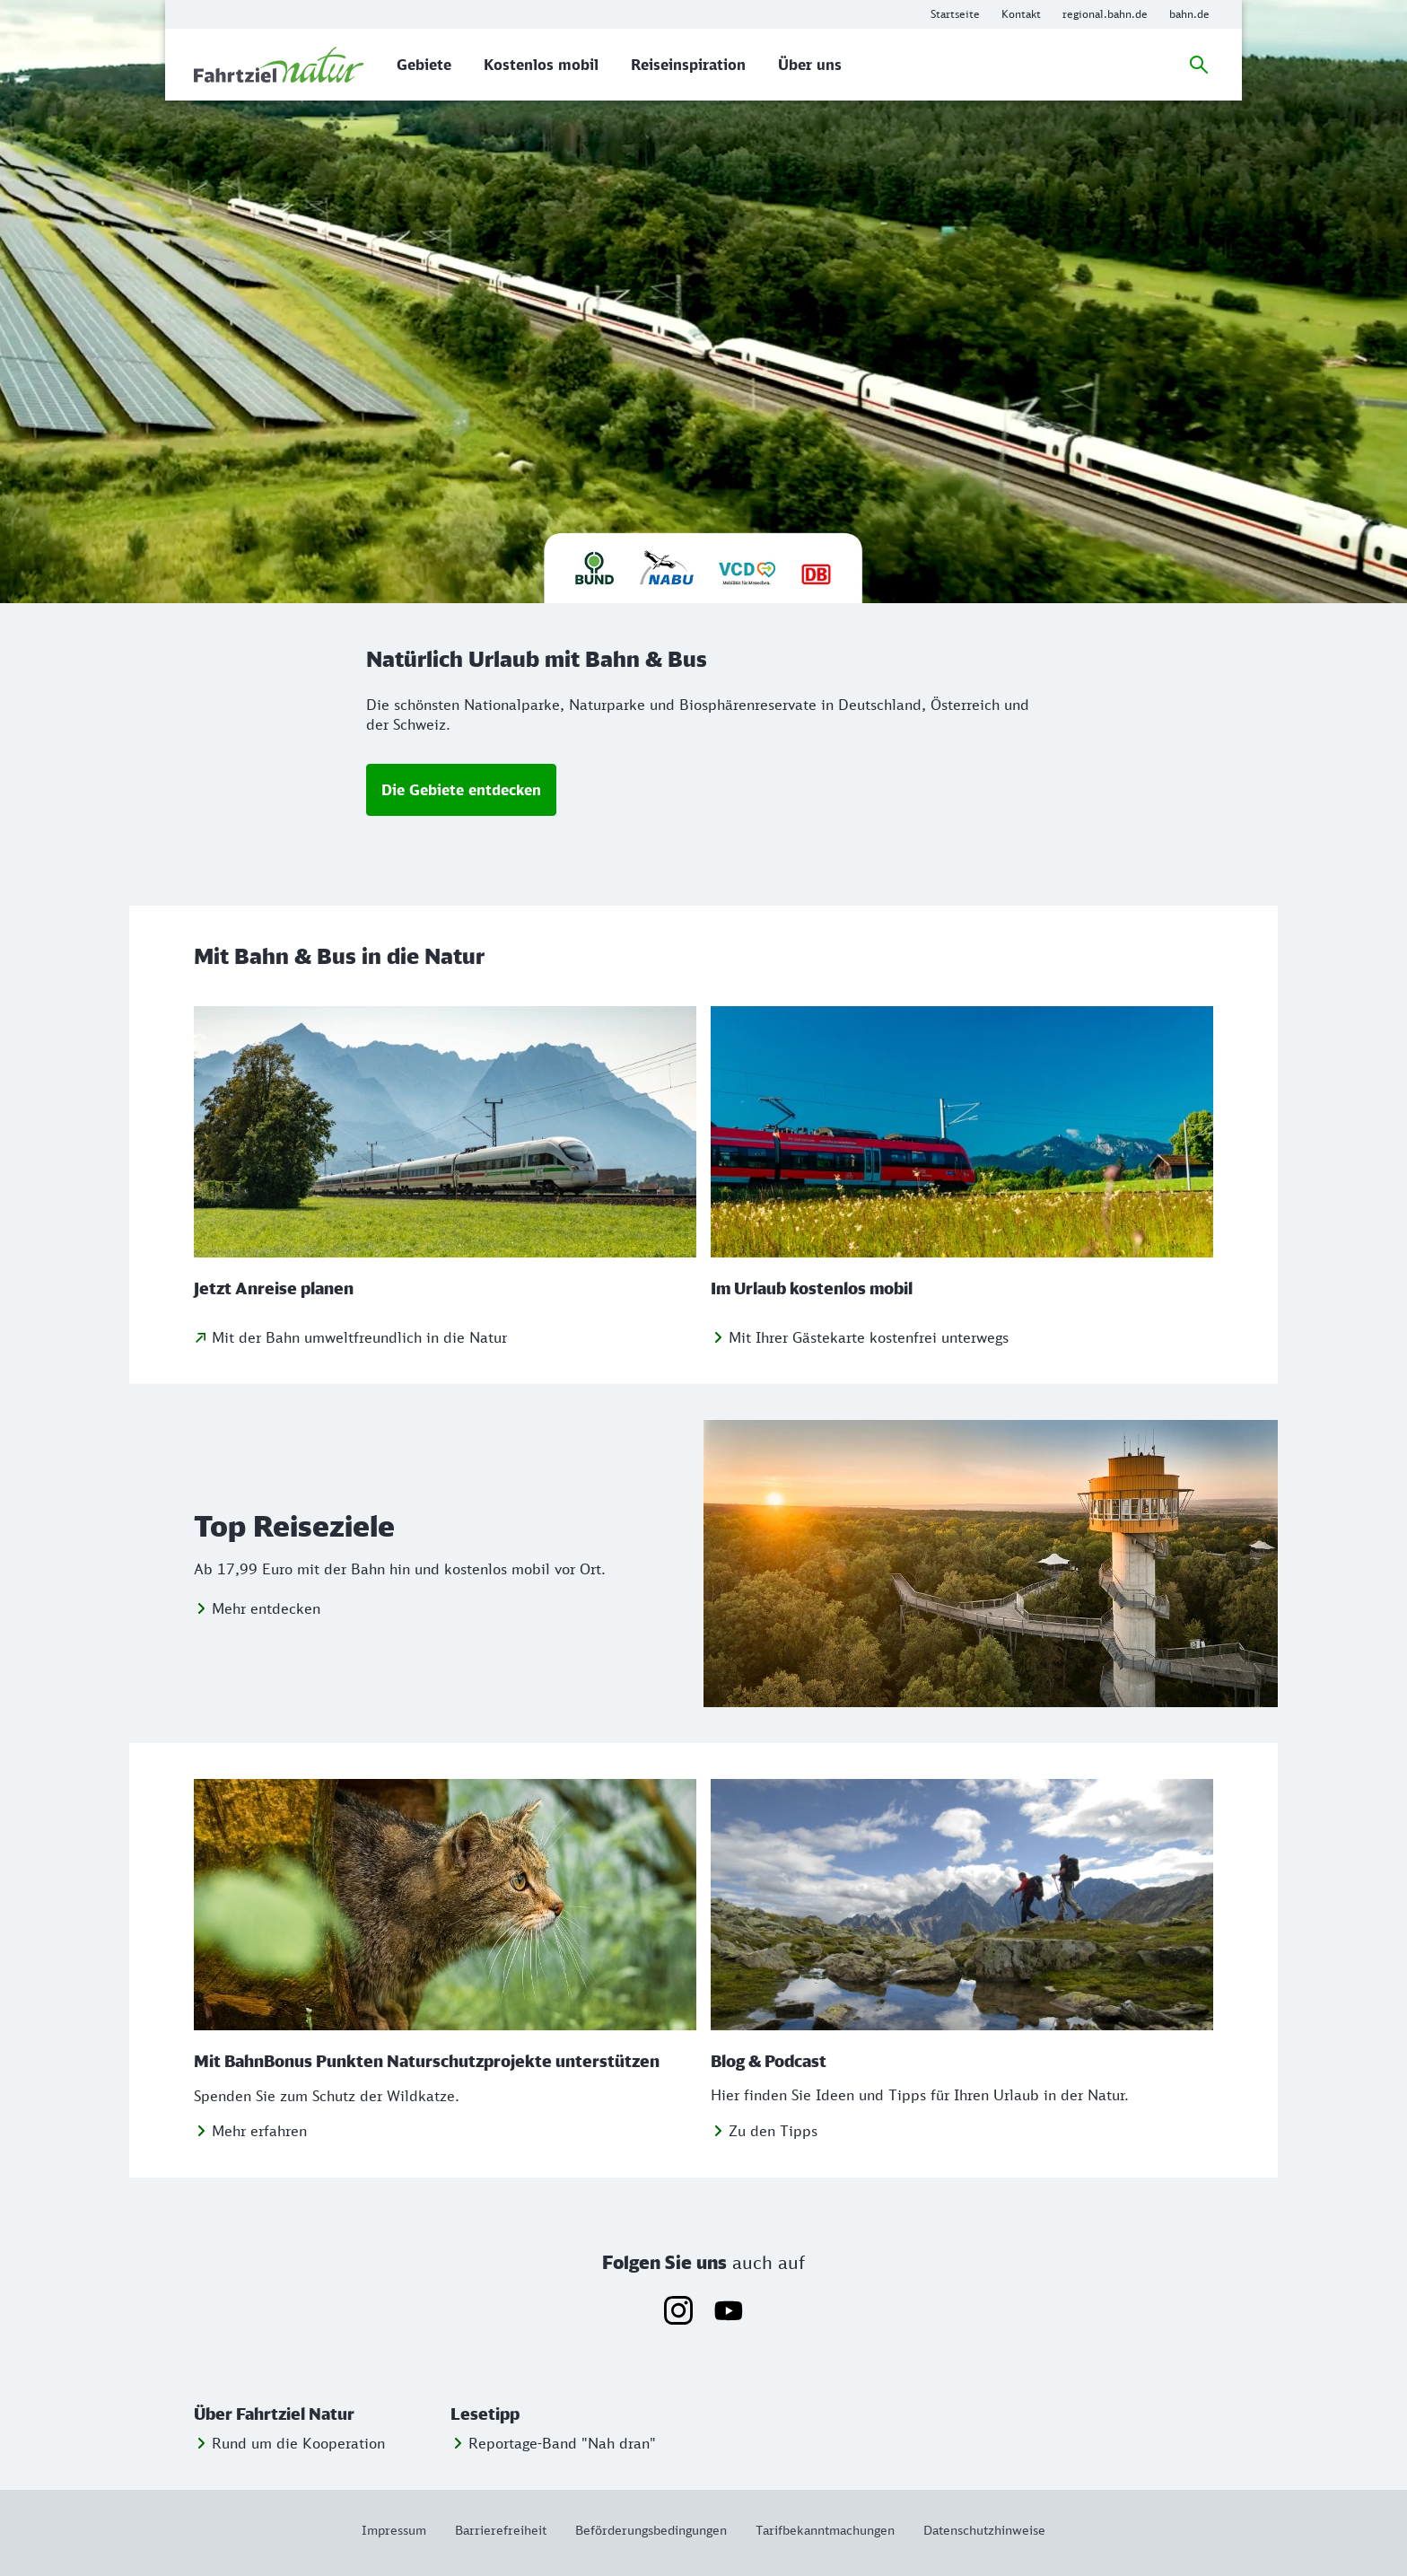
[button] (318, 2414)
